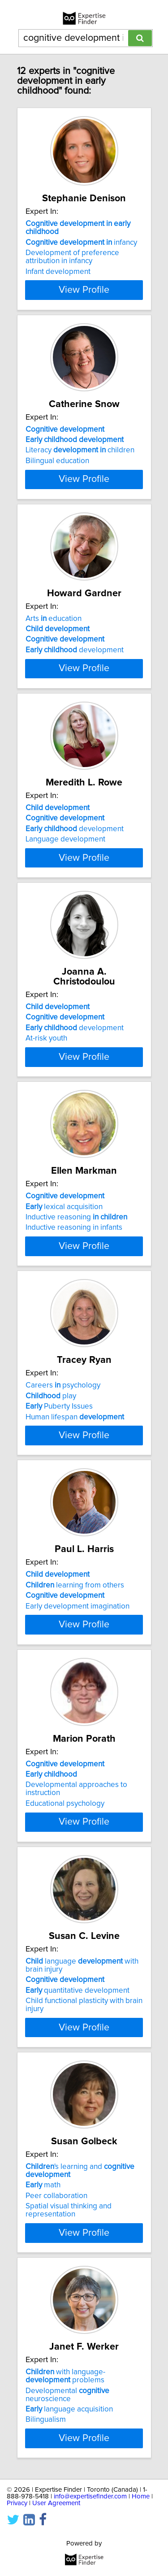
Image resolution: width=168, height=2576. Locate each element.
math (43, 2420)
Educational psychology (65, 2008)
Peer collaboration (56, 2431)
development (75, 698)
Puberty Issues (59, 1555)
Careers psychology (63, 1534)
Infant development (58, 282)
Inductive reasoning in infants (74, 1348)
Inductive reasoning (76, 1338)
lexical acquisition (64, 1327)
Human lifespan (75, 1565)
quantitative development (77, 2214)
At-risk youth (46, 1132)
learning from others (75, 1761)
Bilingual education (57, 481)
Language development (65, 915)
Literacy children (80, 470)
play (51, 1544)
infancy (81, 252)
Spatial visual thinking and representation (69, 2445)
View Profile (84, 300)
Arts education (54, 666)
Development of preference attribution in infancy (72, 267)
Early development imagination (77, 1782)
